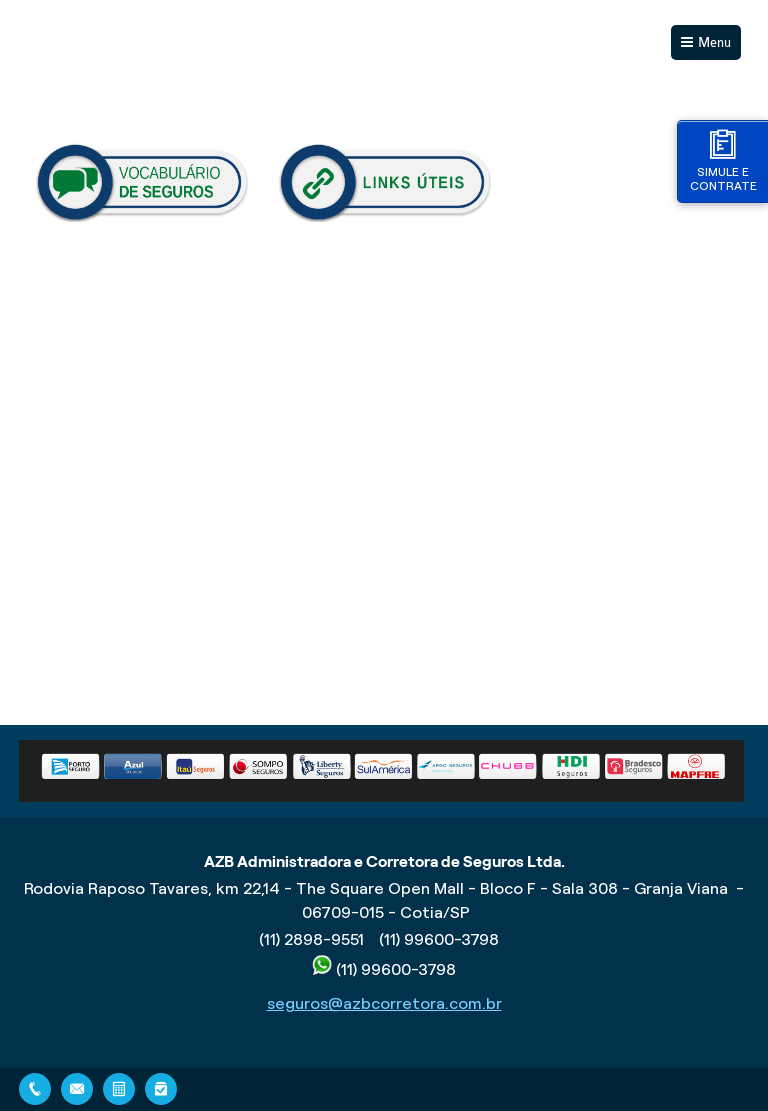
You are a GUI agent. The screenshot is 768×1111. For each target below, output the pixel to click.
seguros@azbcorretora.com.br (384, 1003)
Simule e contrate (723, 160)
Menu (714, 42)
